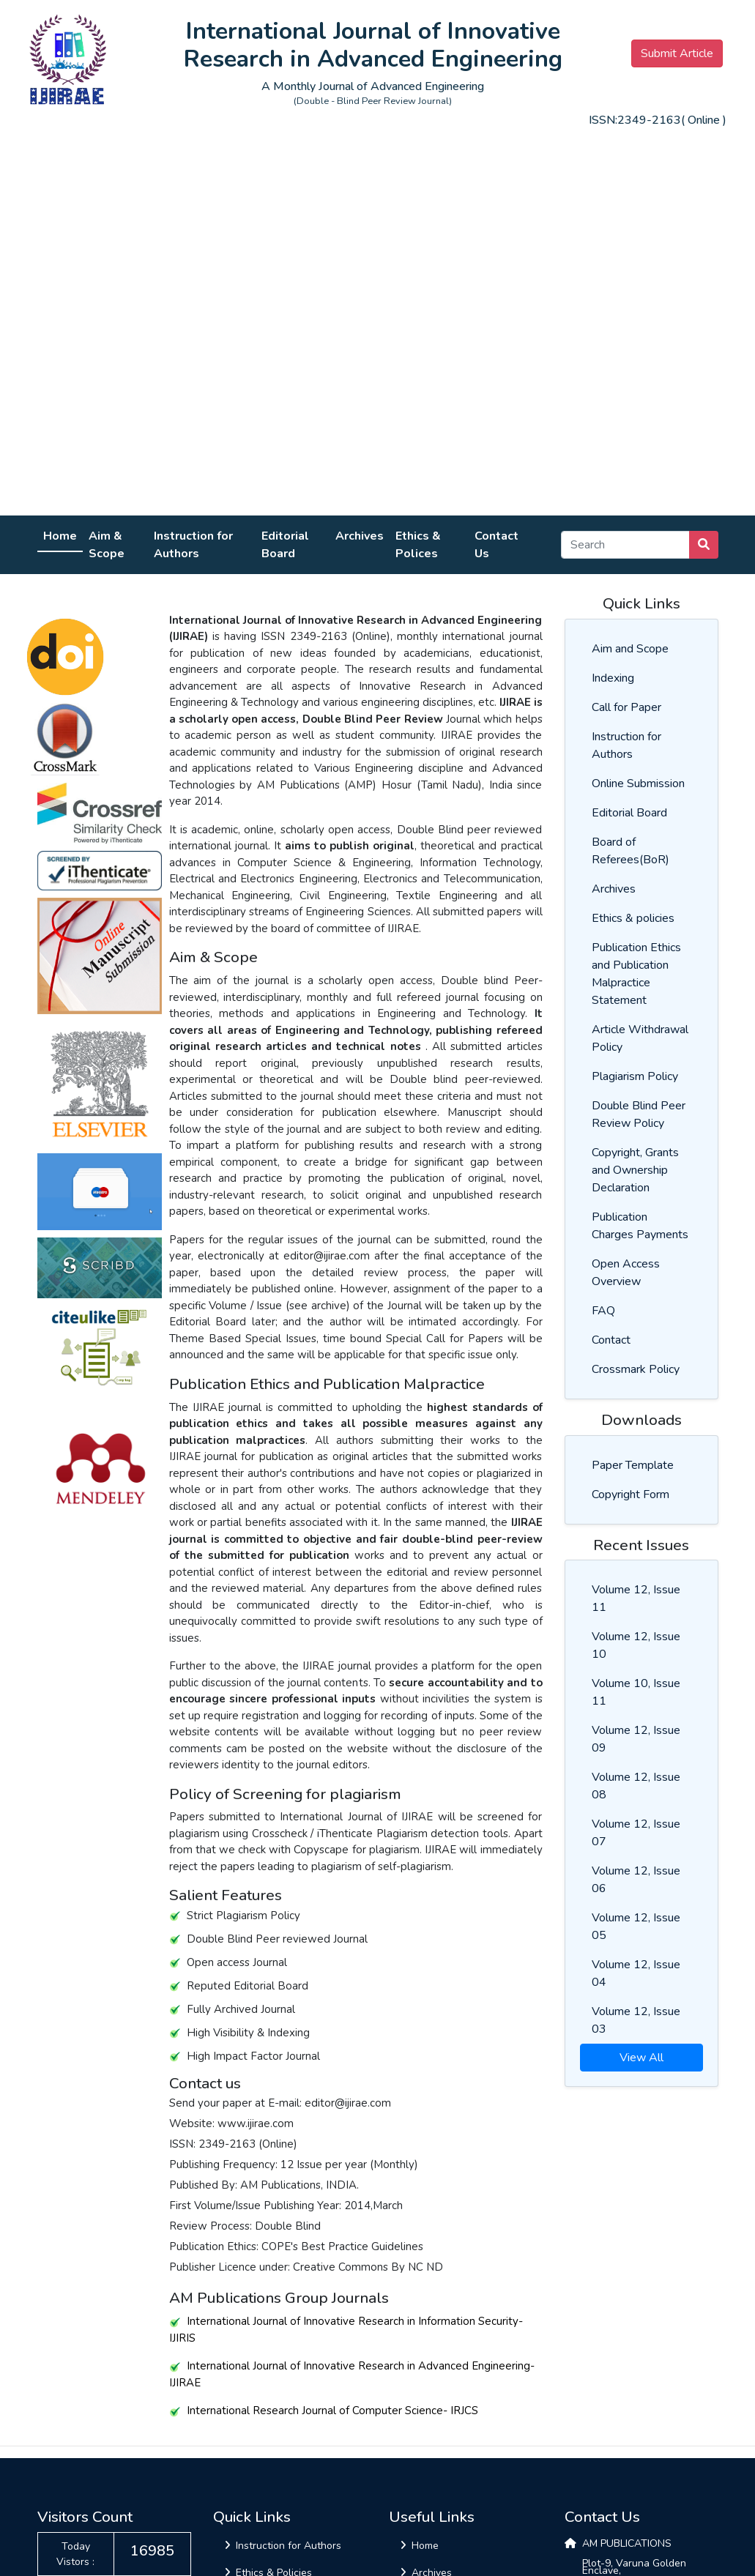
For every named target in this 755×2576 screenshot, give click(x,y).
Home (60, 536)
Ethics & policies (633, 918)
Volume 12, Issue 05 (636, 1926)
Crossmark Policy (636, 1369)
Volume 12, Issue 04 (636, 1973)
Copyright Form (630, 1494)
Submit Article (677, 53)
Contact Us (496, 545)
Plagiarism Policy (635, 1076)
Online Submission (638, 783)
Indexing (613, 678)
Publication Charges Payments (640, 1226)
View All (641, 2058)
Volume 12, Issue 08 (636, 1786)
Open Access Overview (626, 1272)
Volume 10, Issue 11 (636, 1692)
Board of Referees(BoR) (630, 851)
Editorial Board (285, 545)
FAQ (603, 1311)
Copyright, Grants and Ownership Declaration (635, 1170)
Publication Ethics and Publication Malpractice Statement (636, 973)
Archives (359, 536)
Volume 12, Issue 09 (636, 1739)
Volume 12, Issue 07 (636, 1833)
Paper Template (633, 1465)
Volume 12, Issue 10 (636, 1645)
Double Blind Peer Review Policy (638, 1114)
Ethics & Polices (418, 545)
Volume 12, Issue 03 (636, 2020)
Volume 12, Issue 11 (636, 1598)
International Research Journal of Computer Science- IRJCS (323, 2410)
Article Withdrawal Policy (640, 1038)
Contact (611, 1340)
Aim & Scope (106, 545)
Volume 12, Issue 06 (636, 1879)
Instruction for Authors (193, 545)
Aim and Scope (630, 649)
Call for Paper (626, 707)
